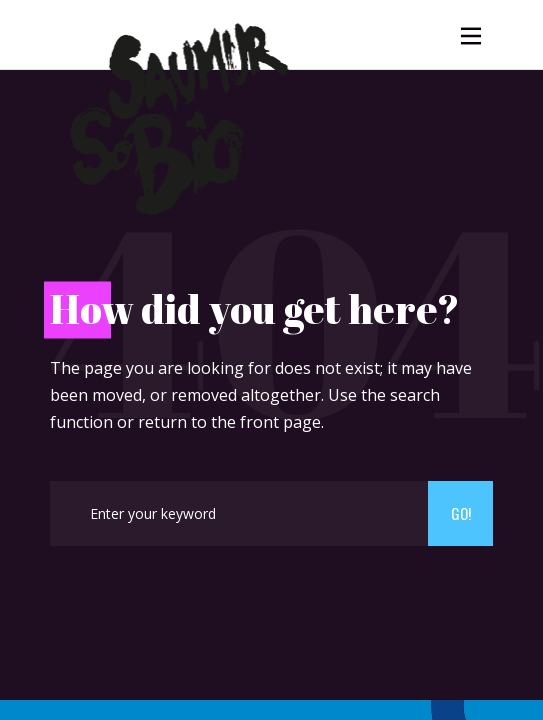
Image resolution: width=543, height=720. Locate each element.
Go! (461, 513)
